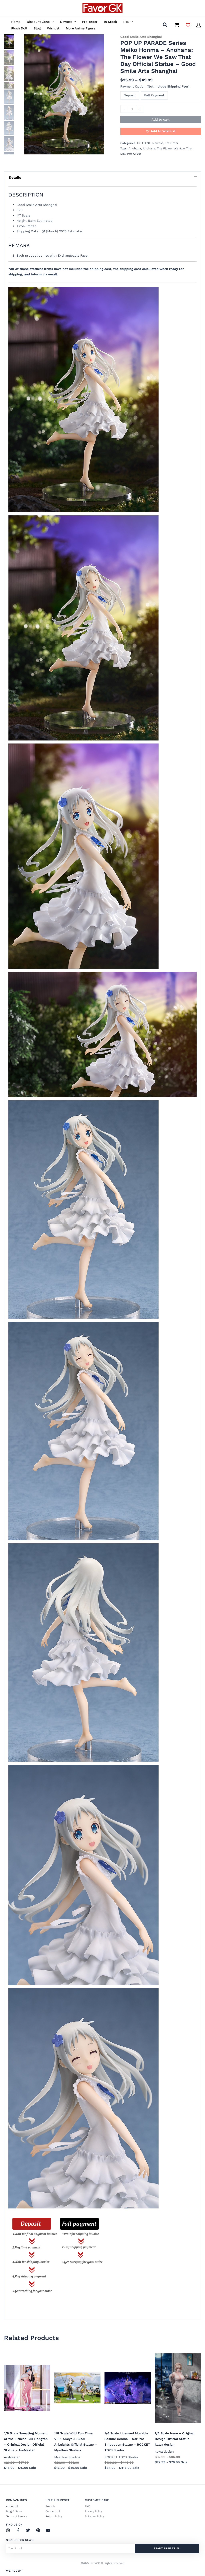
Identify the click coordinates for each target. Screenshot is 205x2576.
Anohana (135, 148)
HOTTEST (144, 143)
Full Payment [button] (154, 95)
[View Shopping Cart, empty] (177, 25)
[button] (52, 21)
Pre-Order (134, 153)
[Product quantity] (132, 109)
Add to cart (161, 119)
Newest (157, 143)
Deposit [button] (130, 95)
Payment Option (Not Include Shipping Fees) (155, 86)
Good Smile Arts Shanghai (141, 37)
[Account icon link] (198, 25)
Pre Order (171, 143)
